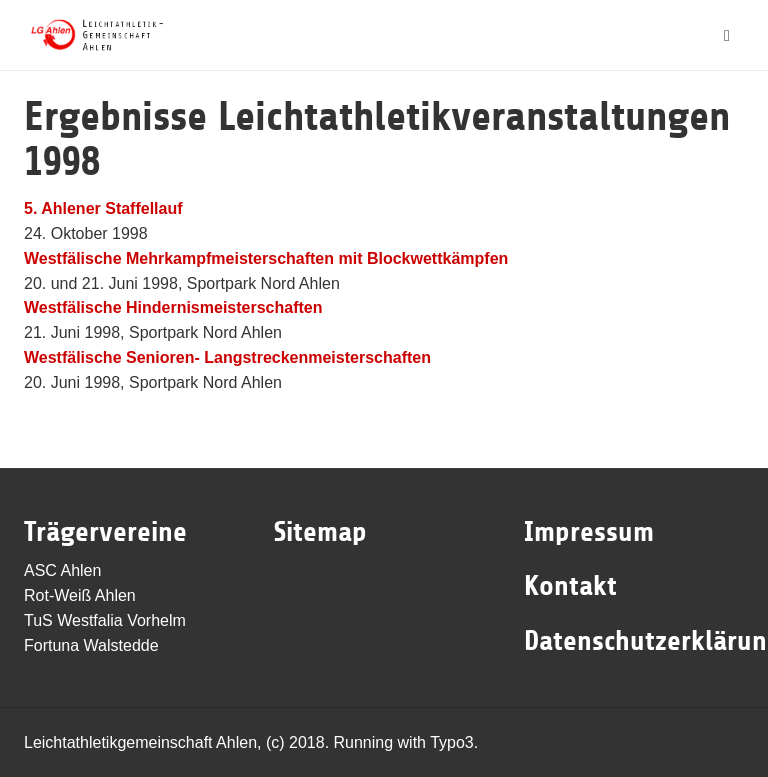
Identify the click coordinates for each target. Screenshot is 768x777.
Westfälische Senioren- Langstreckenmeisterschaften (227, 357)
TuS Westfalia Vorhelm (105, 620)
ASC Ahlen (62, 570)
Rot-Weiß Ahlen (80, 595)
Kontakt (570, 586)
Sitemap (320, 532)
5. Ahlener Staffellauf (103, 208)
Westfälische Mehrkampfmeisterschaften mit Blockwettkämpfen (266, 258)
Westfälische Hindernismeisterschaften (173, 307)
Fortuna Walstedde (91, 645)
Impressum (589, 532)
